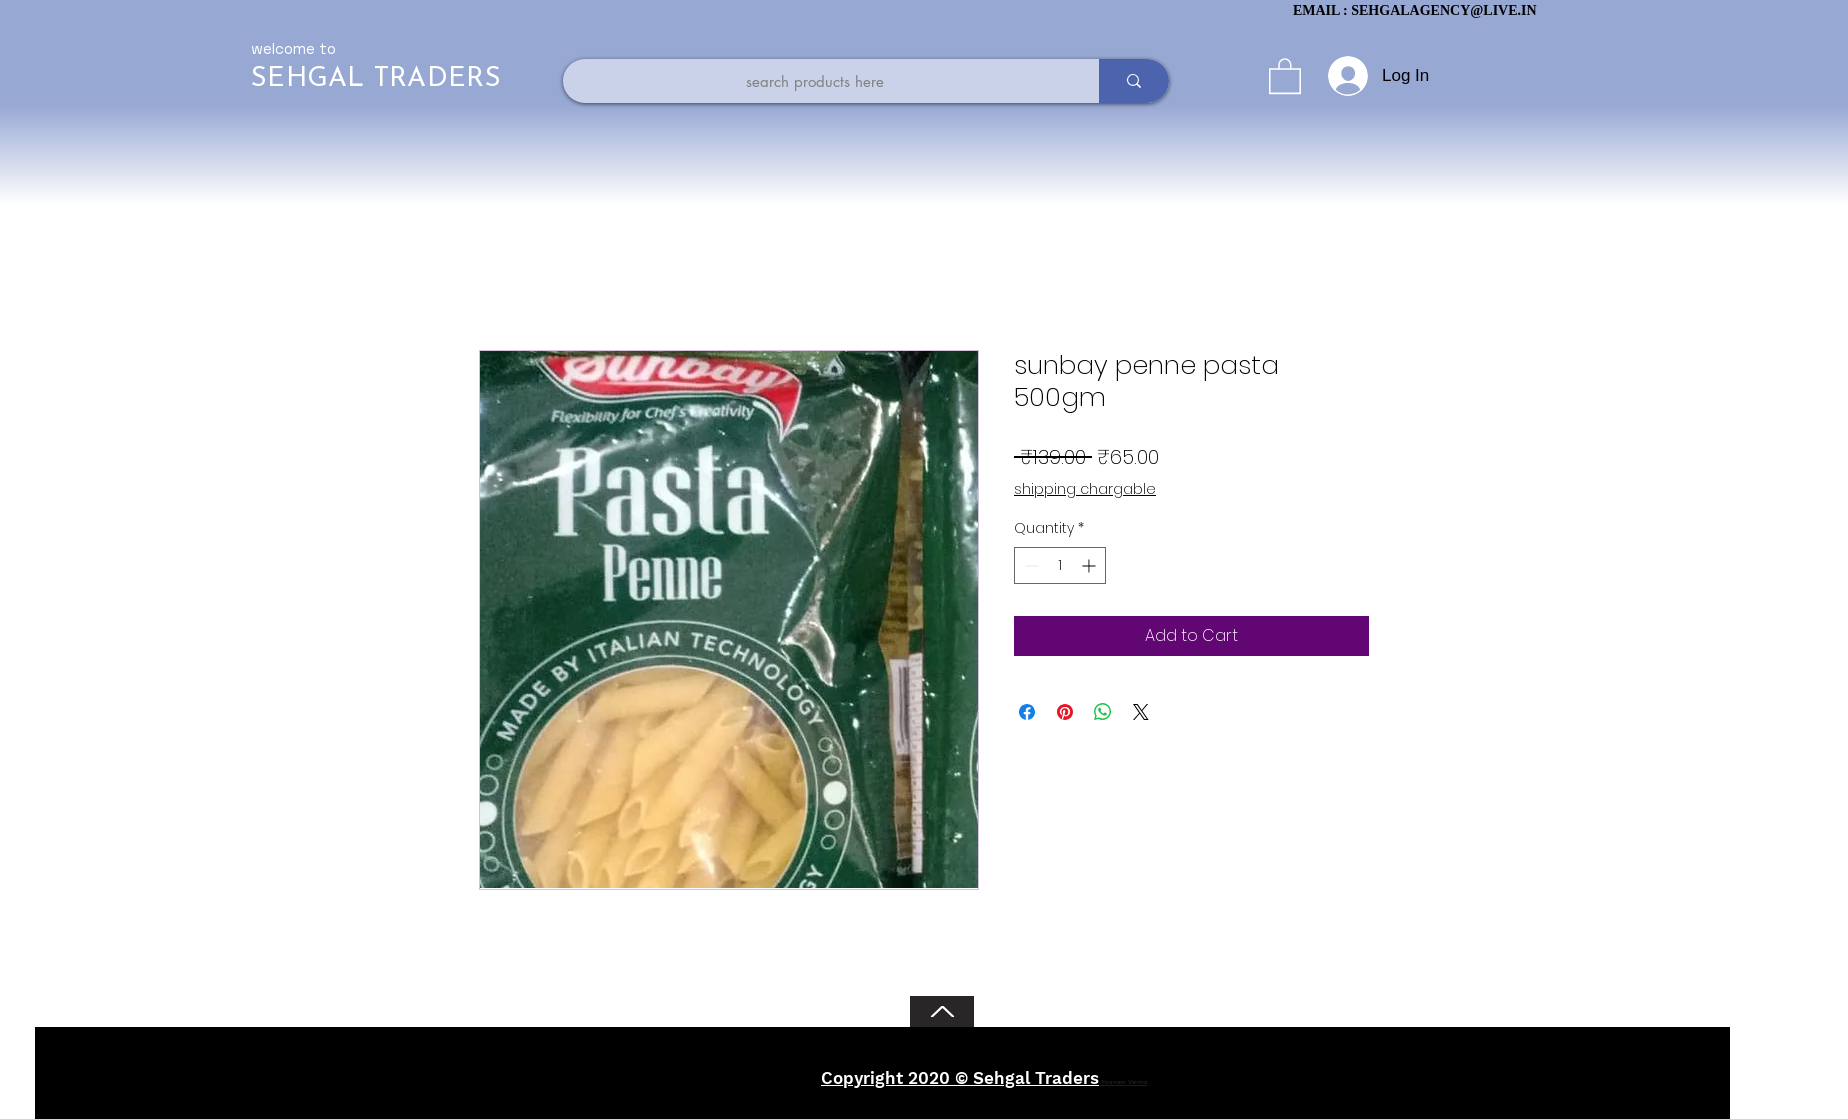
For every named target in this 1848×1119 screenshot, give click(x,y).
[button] (1285, 75)
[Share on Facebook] (1027, 712)
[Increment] (1090, 565)
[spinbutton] (1060, 565)
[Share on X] (1141, 712)
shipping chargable (1085, 489)
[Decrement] (1029, 565)
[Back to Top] (942, 1011)
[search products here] (815, 81)
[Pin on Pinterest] (1065, 712)
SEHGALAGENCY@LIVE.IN (1443, 10)
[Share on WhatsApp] (1103, 712)
